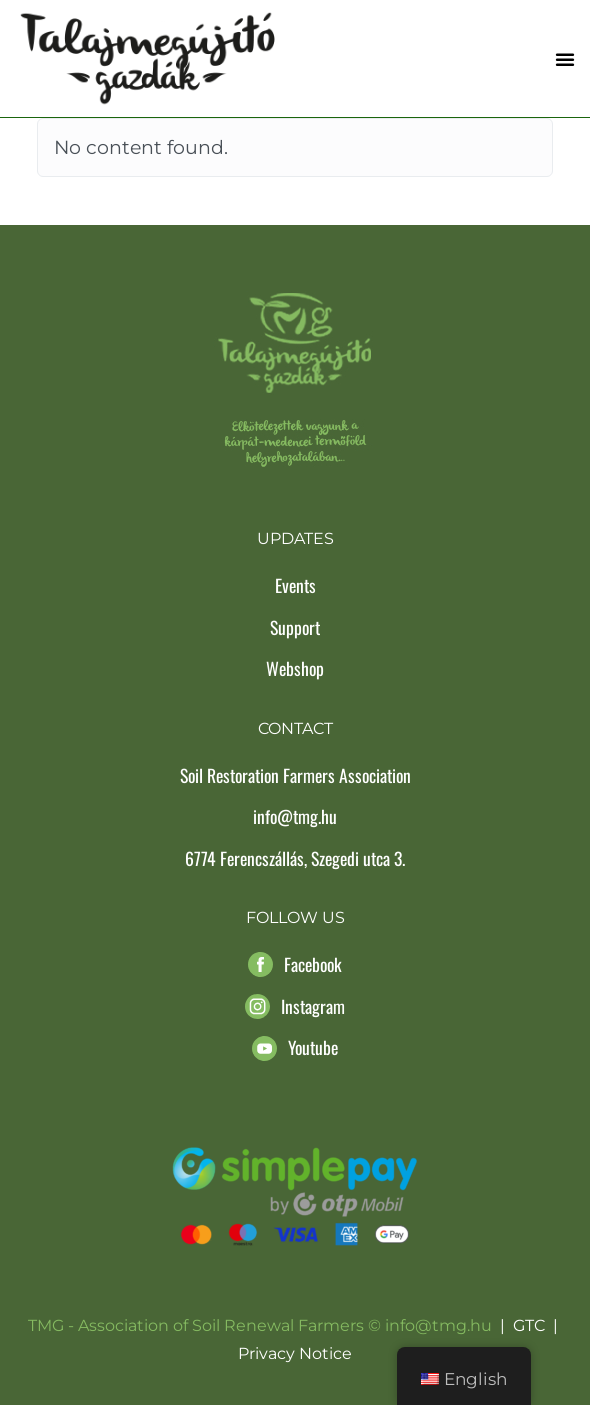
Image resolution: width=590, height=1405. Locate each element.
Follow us (295, 917)
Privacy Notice (295, 1353)
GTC (529, 1325)
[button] (565, 59)
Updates (295, 538)
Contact (295, 728)
